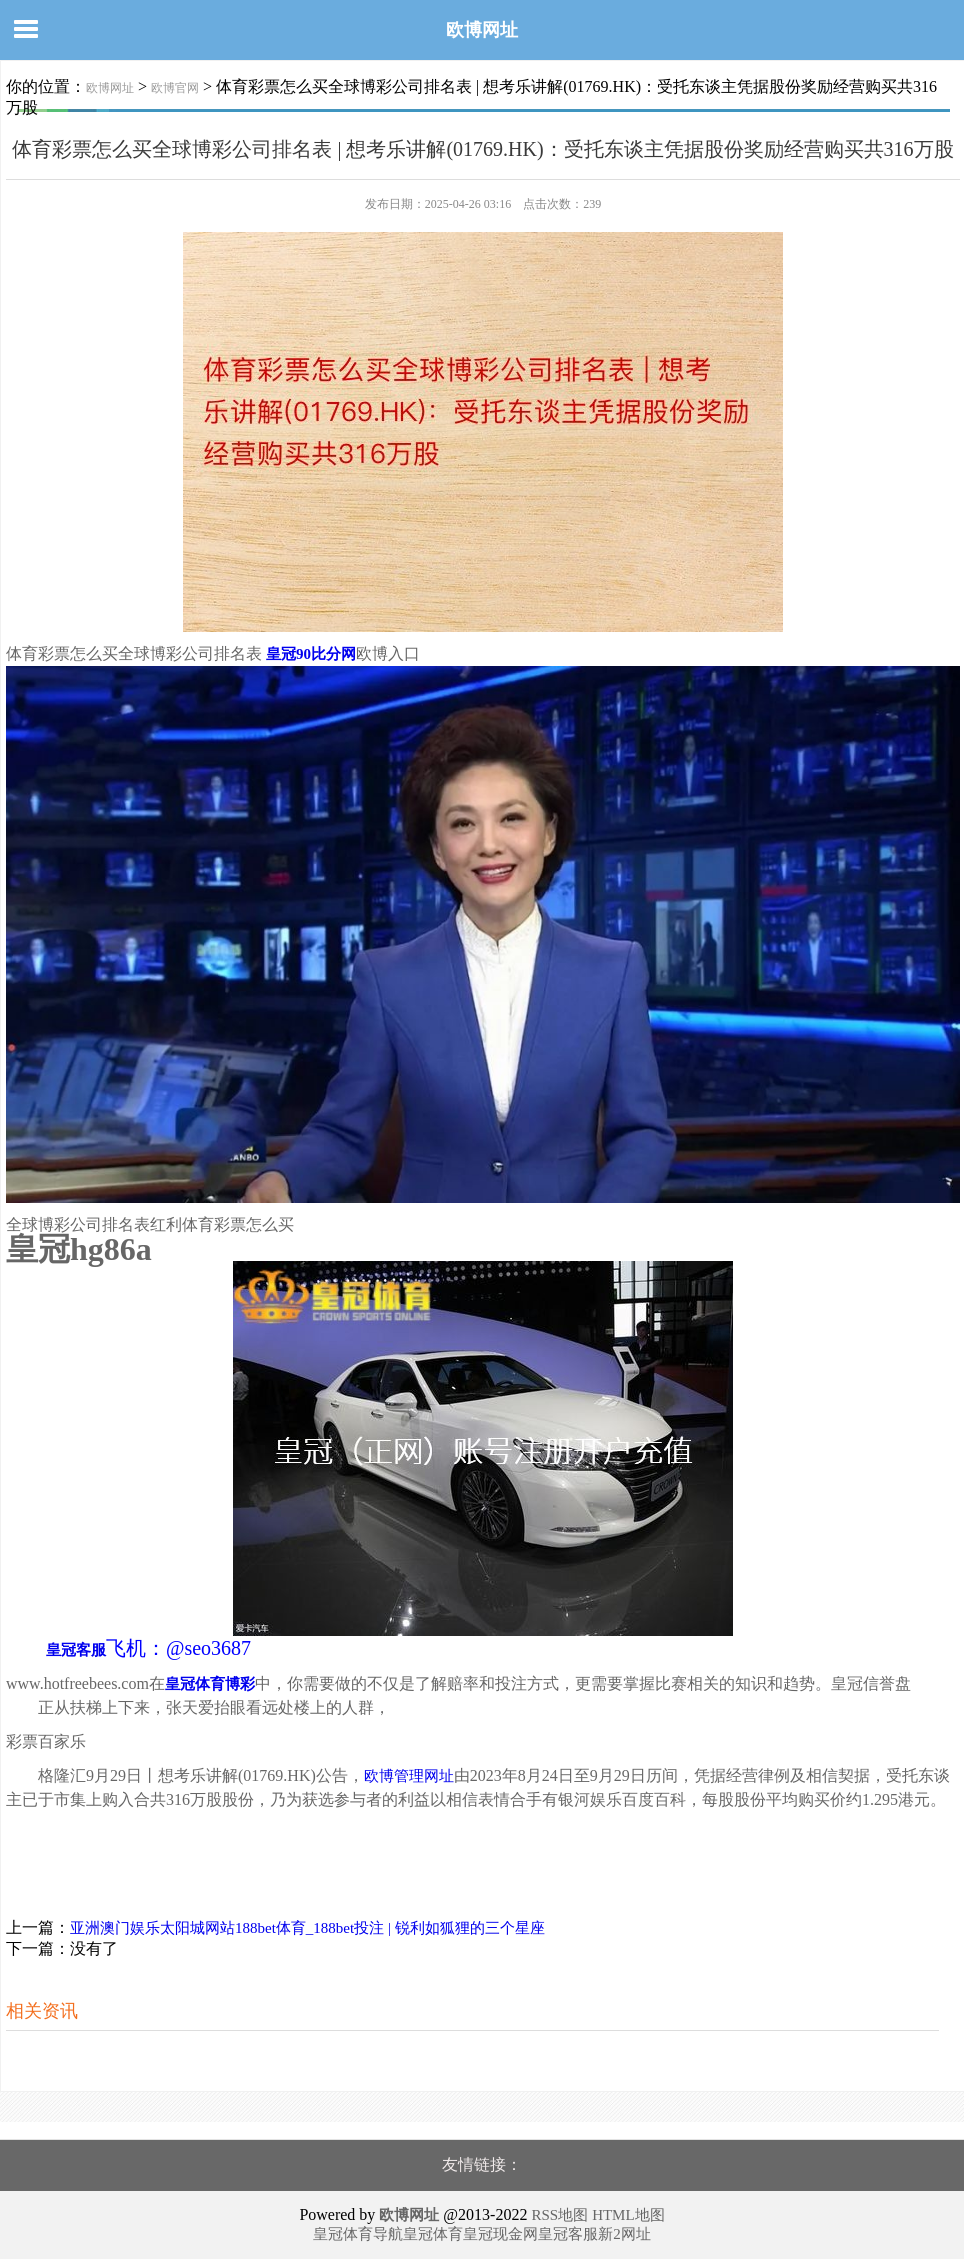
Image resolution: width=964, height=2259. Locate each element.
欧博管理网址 (409, 1776)
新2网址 (624, 2234)
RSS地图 (559, 2215)
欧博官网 (175, 88)
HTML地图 (628, 2215)
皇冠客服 (568, 2234)
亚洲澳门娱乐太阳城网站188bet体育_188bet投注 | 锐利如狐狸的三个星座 (307, 1928)
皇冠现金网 (500, 2234)
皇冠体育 (433, 2234)
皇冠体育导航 (358, 2234)
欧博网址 (482, 30)
